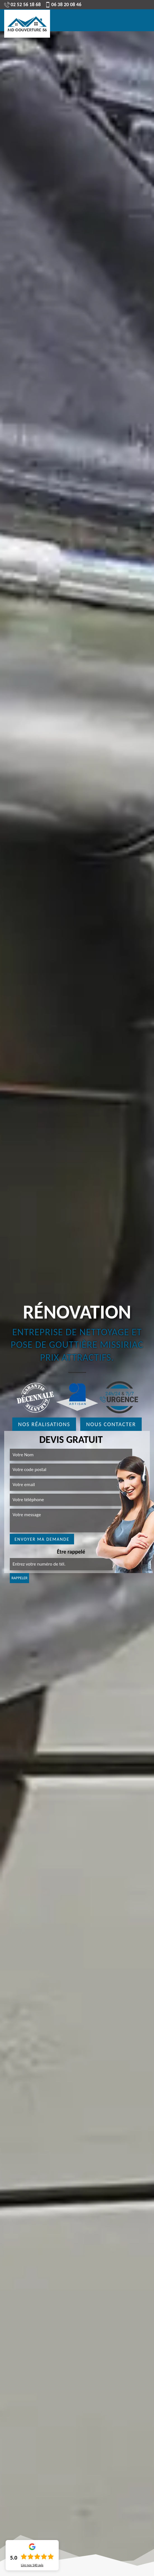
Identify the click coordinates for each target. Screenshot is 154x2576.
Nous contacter (111, 1424)
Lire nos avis (32, 2565)
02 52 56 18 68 (22, 4)
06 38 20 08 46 (63, 4)
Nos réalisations (44, 1424)
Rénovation (77, 1312)
